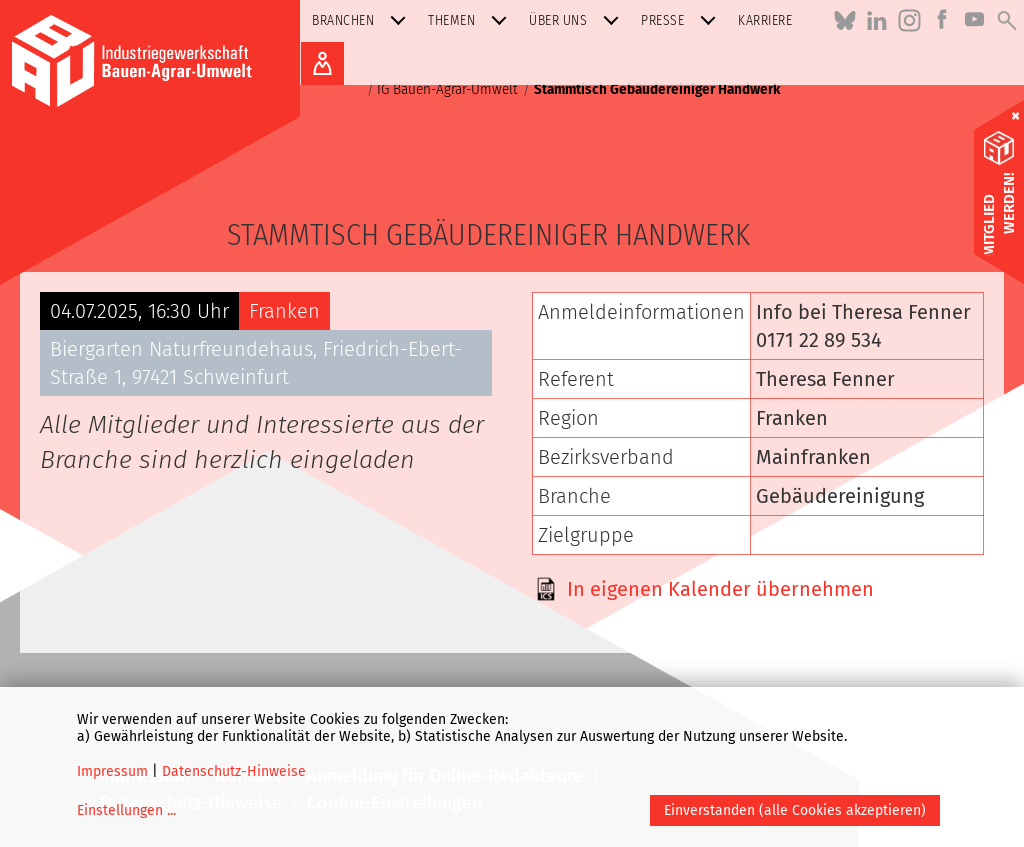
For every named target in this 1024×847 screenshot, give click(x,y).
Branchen (363, 20)
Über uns (578, 20)
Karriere (765, 20)
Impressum (112, 771)
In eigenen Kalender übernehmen (720, 589)
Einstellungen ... (126, 810)
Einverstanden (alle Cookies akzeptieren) (795, 810)
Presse (682, 20)
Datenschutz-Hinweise (234, 771)
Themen (471, 20)
